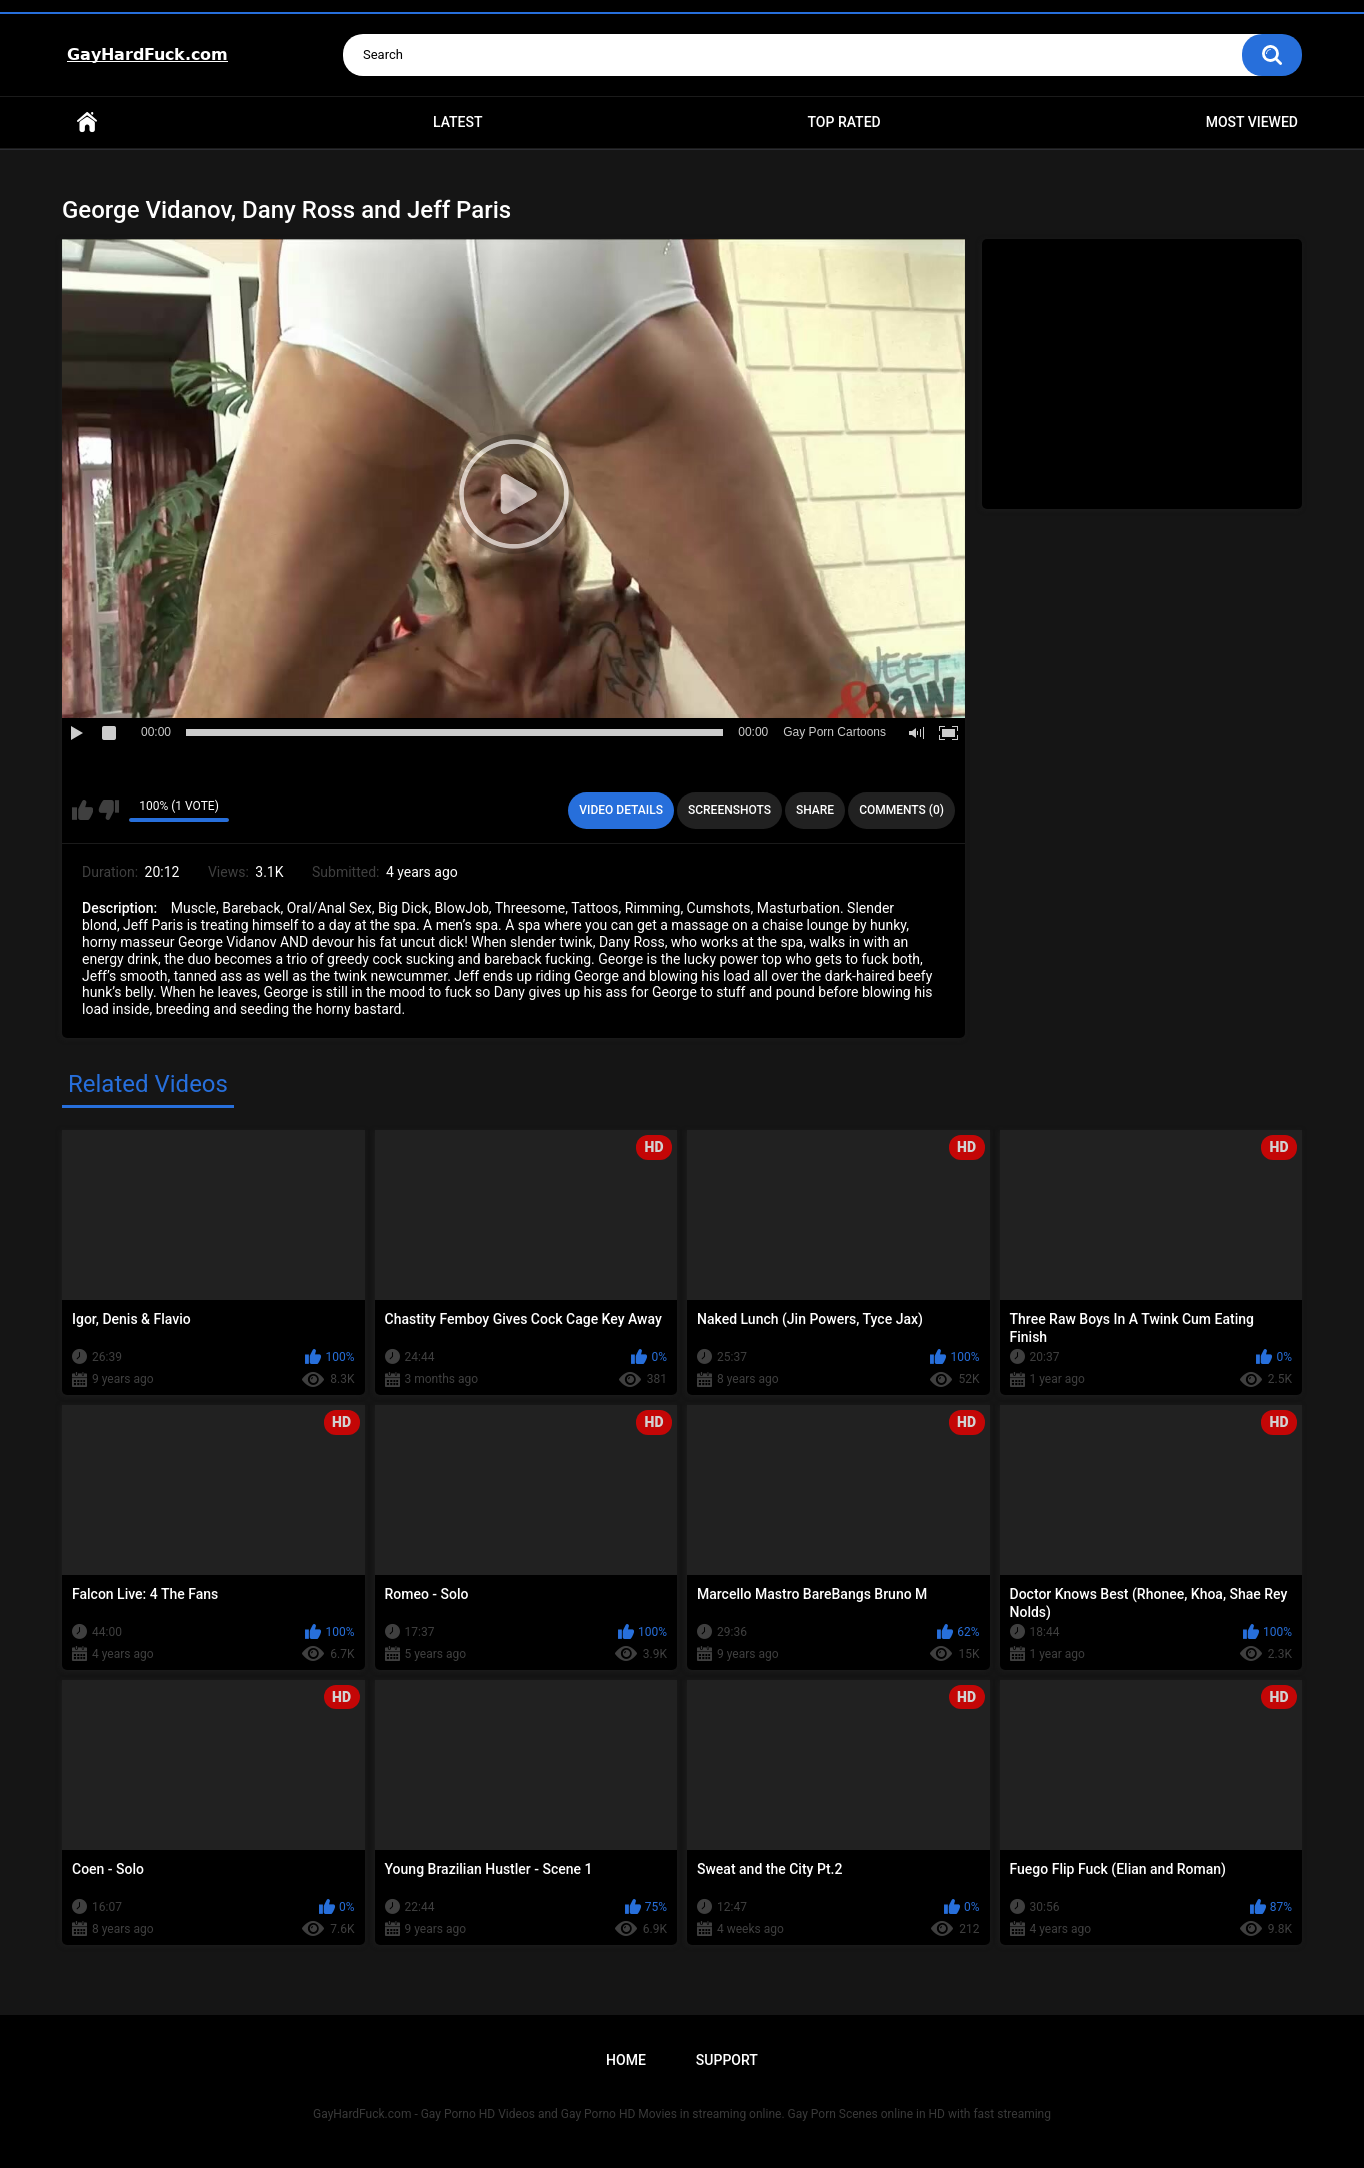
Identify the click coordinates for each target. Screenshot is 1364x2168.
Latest (458, 122)
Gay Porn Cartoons (834, 732)
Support (727, 2060)
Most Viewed (1252, 122)
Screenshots (729, 810)
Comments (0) (901, 810)
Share (815, 810)
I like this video (82, 810)
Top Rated (843, 122)
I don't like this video (108, 810)
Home (87, 122)
